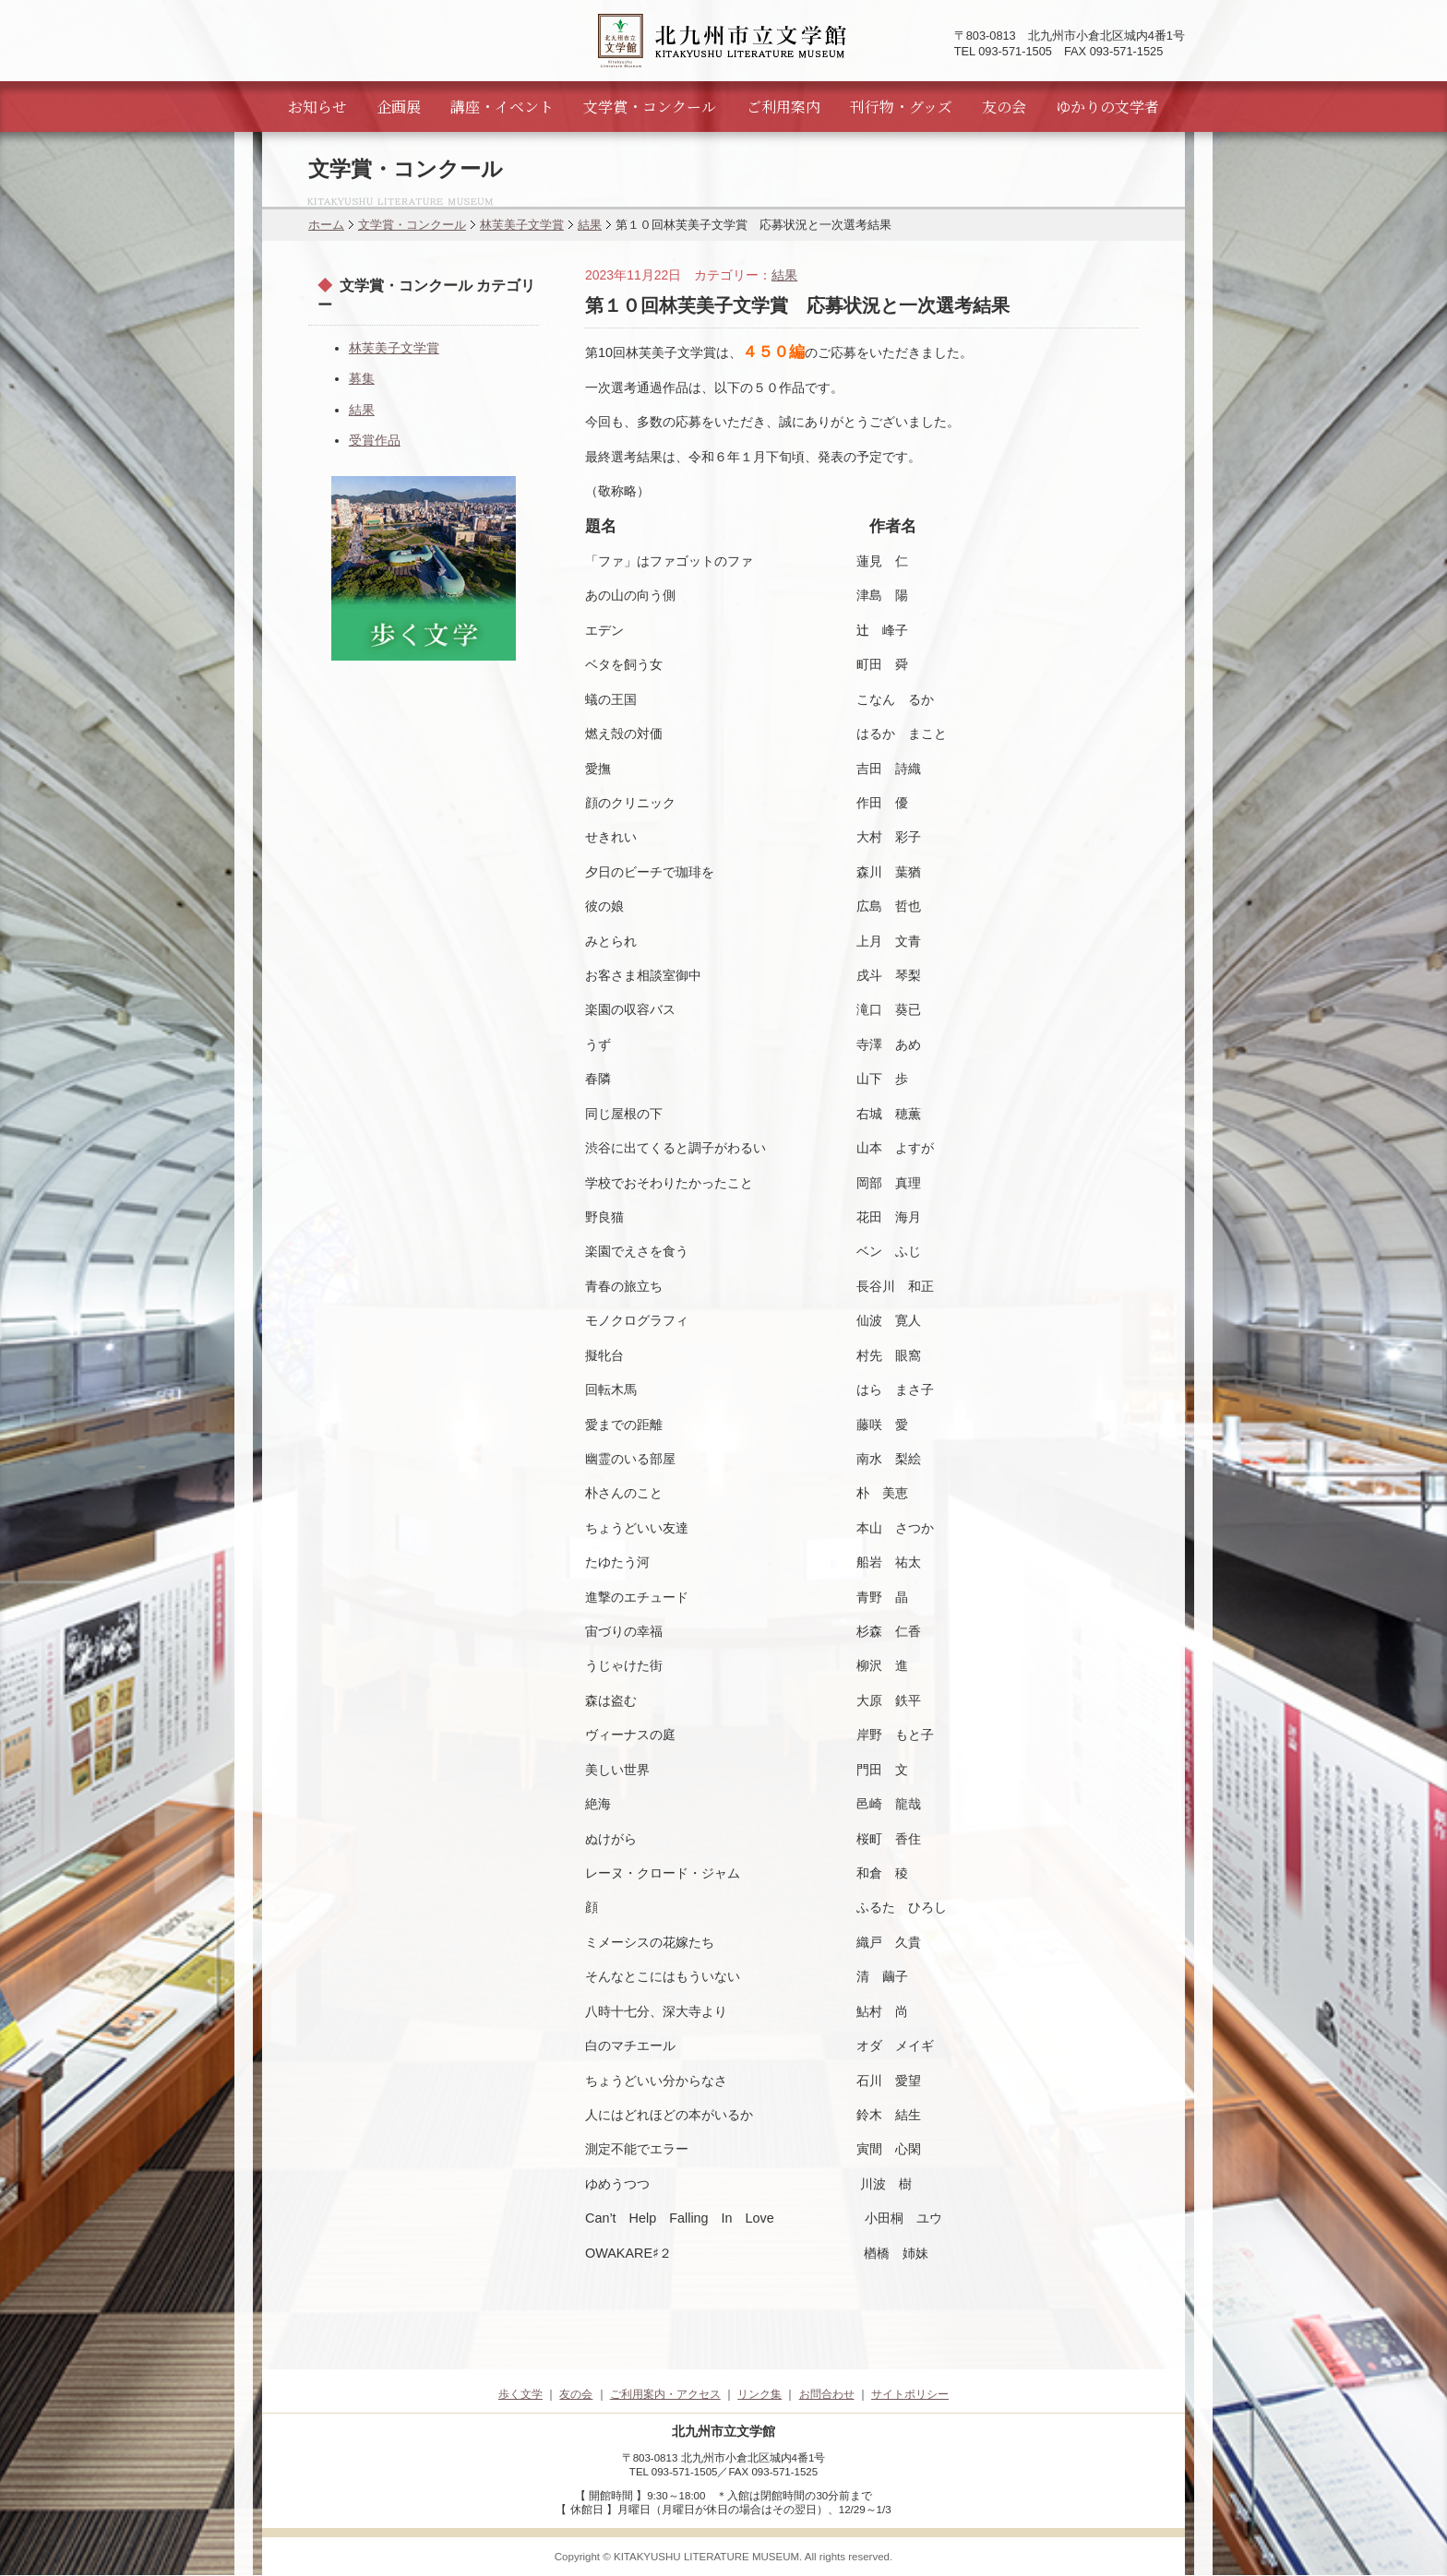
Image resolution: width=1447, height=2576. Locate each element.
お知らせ (317, 106)
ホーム (326, 225)
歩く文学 (520, 2394)
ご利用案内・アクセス (665, 2394)
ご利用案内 (783, 106)
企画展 (399, 106)
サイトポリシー (910, 2394)
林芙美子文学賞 (522, 225)
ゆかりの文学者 (1107, 106)
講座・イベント (502, 106)
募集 (362, 378)
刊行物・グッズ (901, 106)
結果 (590, 225)
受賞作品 (375, 440)
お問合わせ (827, 2394)
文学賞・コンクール (649, 106)
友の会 (1004, 106)
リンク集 (759, 2394)
